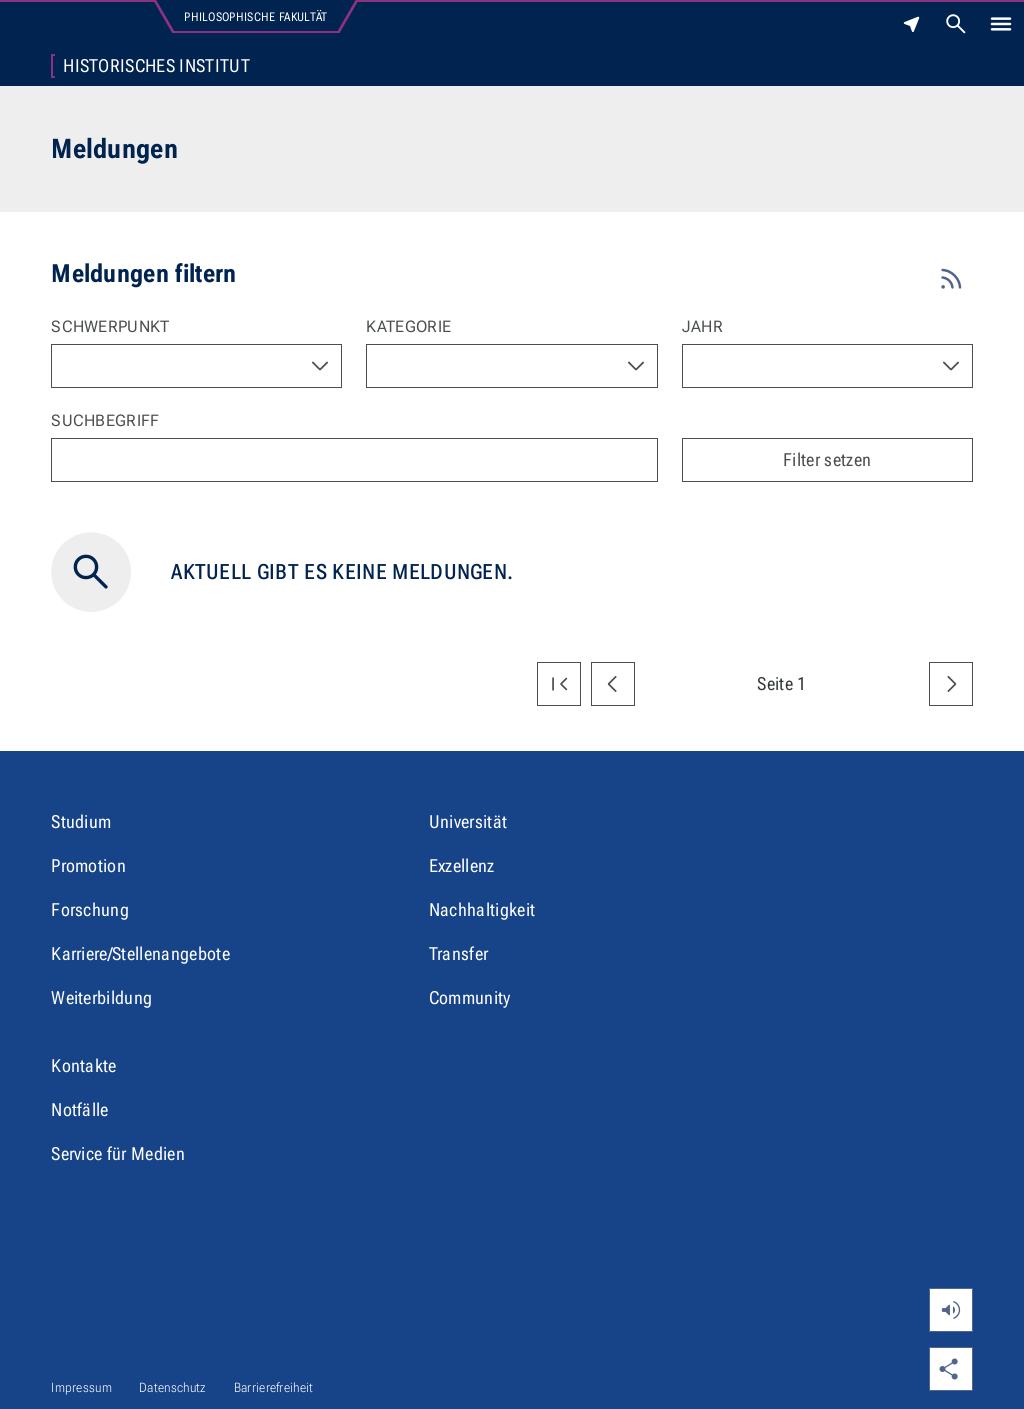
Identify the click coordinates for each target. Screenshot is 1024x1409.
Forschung (90, 909)
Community (470, 997)
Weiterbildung (101, 997)
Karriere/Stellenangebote (140, 953)
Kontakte (84, 1065)
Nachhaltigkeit (482, 909)
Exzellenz (462, 865)
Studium (81, 821)
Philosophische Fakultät (255, 17)
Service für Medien (118, 1153)
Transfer (459, 953)
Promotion (88, 865)
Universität (468, 821)
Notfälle (80, 1109)
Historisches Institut (156, 66)
